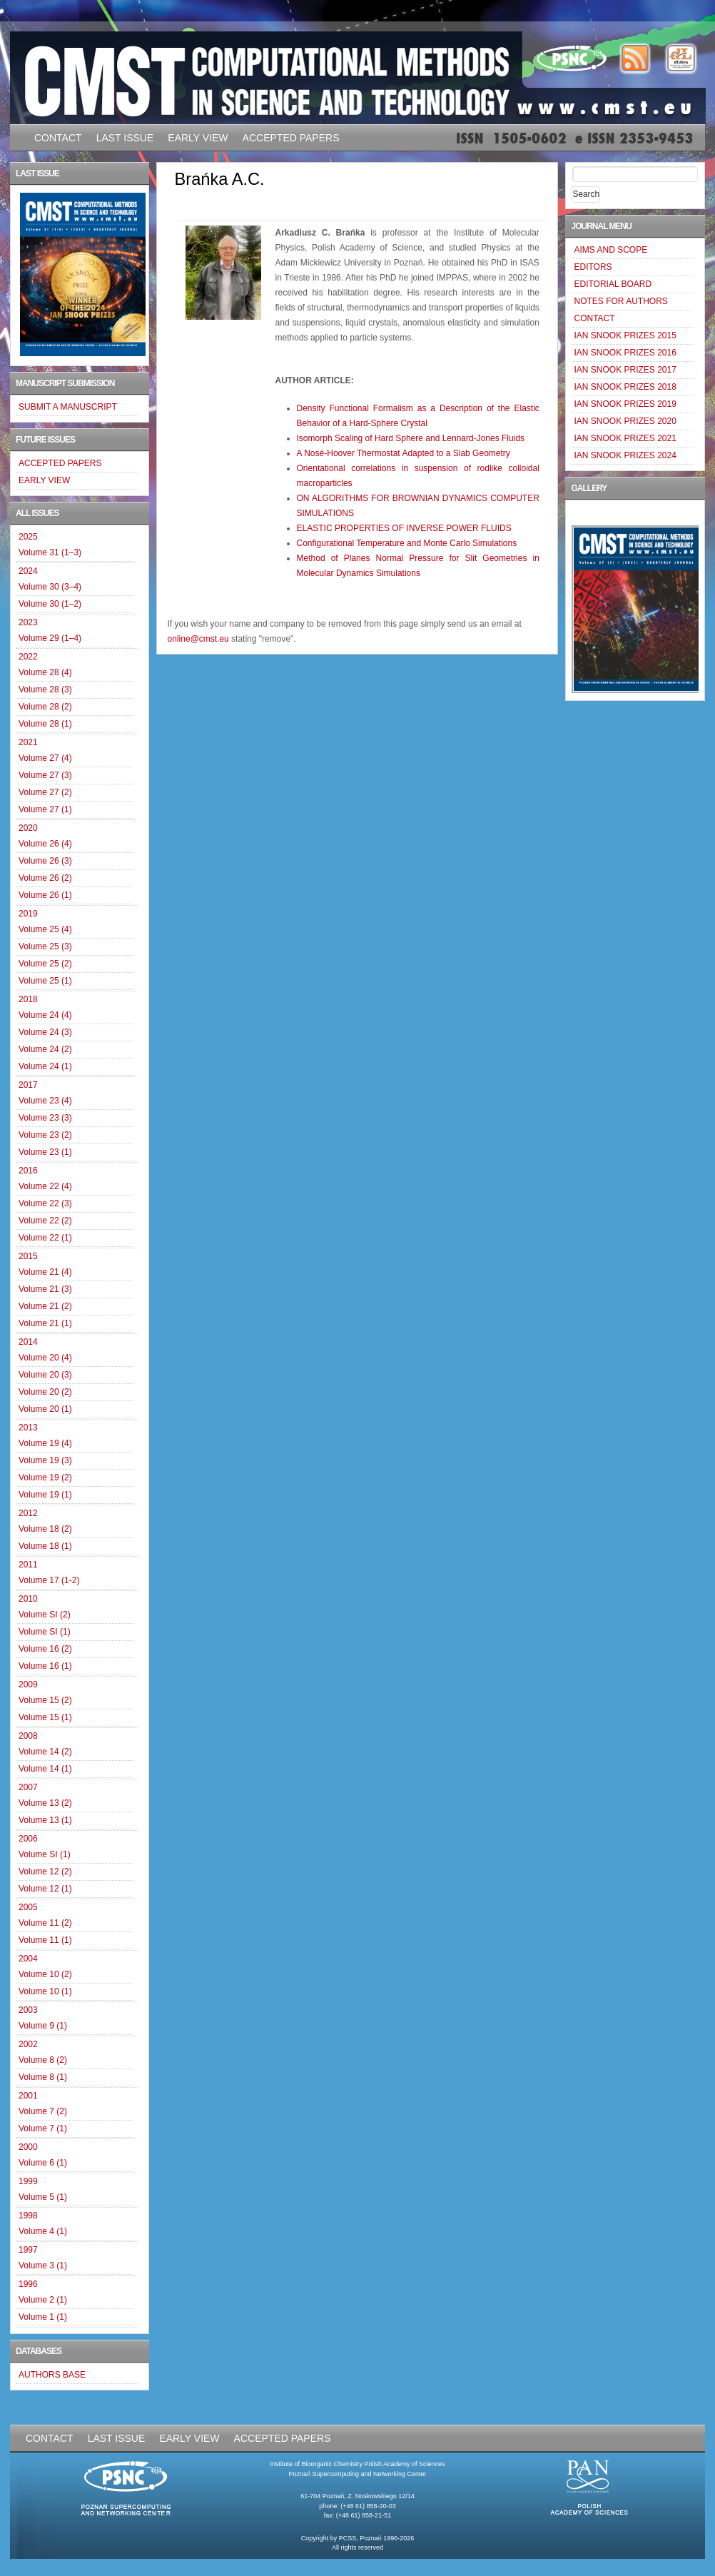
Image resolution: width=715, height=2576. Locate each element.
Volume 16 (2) (45, 1649)
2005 (28, 1907)
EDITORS (593, 267)
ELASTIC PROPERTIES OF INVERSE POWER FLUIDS (404, 528)
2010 (28, 1599)
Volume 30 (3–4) (50, 587)
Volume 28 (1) (45, 724)
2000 (28, 2147)
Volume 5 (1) (43, 2197)
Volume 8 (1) (43, 2077)
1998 (28, 2216)
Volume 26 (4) (45, 844)
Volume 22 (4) (45, 1186)
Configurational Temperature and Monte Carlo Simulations (407, 543)
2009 (28, 1684)
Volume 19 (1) (45, 1495)
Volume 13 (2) (45, 1803)
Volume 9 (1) (43, 2026)
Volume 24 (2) (45, 1049)
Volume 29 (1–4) (50, 638)
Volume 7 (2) (43, 2111)
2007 (28, 1787)
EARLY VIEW (198, 137)
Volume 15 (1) (45, 1717)
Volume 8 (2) (43, 2060)
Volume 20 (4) (45, 1358)
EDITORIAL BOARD (612, 284)
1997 (28, 2250)
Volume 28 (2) (45, 707)
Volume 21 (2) (45, 1306)
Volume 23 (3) (45, 1118)
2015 (28, 1256)
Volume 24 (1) (45, 1066)
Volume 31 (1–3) (50, 552)
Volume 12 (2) (45, 1872)
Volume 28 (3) (45, 689)
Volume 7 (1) (43, 2128)
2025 (28, 537)
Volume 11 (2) (45, 1923)
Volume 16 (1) (45, 1666)
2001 (28, 2096)
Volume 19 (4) (45, 1443)
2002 (28, 2044)
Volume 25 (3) (45, 946)
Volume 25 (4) (45, 929)
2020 (28, 828)
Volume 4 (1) (43, 2231)
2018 (28, 999)
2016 (28, 1171)
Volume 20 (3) (45, 1375)
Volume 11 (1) (45, 1940)
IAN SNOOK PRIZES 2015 (625, 335)
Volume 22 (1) (45, 1238)
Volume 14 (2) (45, 1752)
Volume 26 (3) (45, 861)
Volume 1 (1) (43, 2317)
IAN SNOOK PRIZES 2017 (625, 370)
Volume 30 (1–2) (50, 604)
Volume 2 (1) (43, 2300)
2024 (28, 571)
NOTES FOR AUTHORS (620, 301)
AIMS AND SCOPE (610, 250)
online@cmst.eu (198, 639)
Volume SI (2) (45, 1615)
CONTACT (58, 137)
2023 (28, 622)
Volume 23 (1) (45, 1152)
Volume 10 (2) (45, 1974)
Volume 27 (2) (45, 792)
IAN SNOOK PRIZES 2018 (625, 387)
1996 (28, 2284)
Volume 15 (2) (45, 1700)
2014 (28, 1342)
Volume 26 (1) (45, 895)
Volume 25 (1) (45, 981)
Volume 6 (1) (43, 2163)
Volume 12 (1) (45, 1889)
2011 (28, 1565)
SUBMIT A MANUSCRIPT (68, 407)
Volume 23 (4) (45, 1101)
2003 (28, 2010)
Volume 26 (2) (45, 878)
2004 (28, 1959)
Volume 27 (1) (45, 809)
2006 (28, 1839)
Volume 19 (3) (45, 1460)
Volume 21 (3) (45, 1289)
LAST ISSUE (125, 137)
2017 (28, 1085)
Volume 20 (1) (45, 1409)
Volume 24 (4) (45, 1015)
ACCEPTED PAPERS (291, 137)
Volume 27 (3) (45, 775)
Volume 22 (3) (45, 1203)
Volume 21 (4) (45, 1272)
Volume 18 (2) (45, 1529)
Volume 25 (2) (45, 964)
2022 (28, 657)
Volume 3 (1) (43, 2266)
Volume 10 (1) (45, 1991)
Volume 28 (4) (45, 672)
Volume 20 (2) (45, 1392)
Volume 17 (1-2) (49, 1580)
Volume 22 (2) (45, 1221)
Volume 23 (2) (45, 1135)
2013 (28, 1428)
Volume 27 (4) (45, 758)
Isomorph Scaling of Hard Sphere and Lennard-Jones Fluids (411, 438)
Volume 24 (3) (45, 1032)
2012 (28, 1513)
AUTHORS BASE (52, 2375)
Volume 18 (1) (45, 1546)
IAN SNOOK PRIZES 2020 (625, 421)
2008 (28, 1736)
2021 (28, 742)
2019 (28, 914)
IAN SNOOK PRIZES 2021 (625, 438)
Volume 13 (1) (45, 1820)
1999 (28, 2181)
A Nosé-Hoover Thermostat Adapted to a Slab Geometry (403, 453)
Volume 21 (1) (45, 1323)
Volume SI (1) (45, 1632)
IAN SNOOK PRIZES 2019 (625, 404)
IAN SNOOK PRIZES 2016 (625, 353)
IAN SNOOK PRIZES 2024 (625, 455)
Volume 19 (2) (45, 1478)
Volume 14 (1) (45, 1769)
